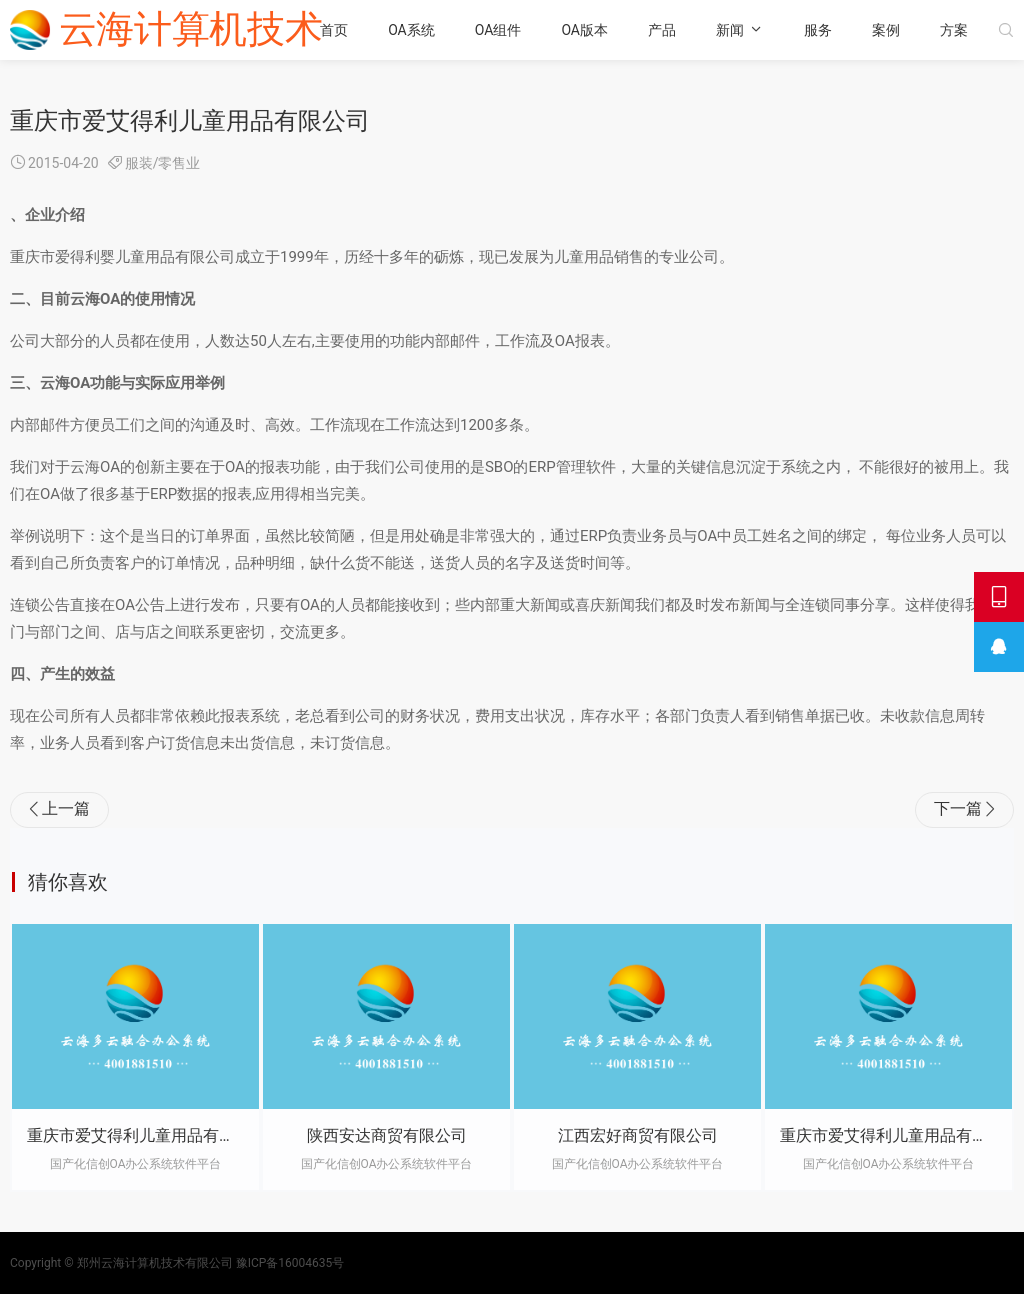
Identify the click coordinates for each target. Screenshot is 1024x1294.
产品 (662, 30)
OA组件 (498, 30)
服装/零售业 (163, 163)
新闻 (730, 30)
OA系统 (411, 30)
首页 (334, 30)
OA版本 (584, 30)
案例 (886, 30)
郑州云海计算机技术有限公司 (155, 1263)
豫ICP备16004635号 (290, 1263)
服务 (818, 30)
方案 (954, 30)
